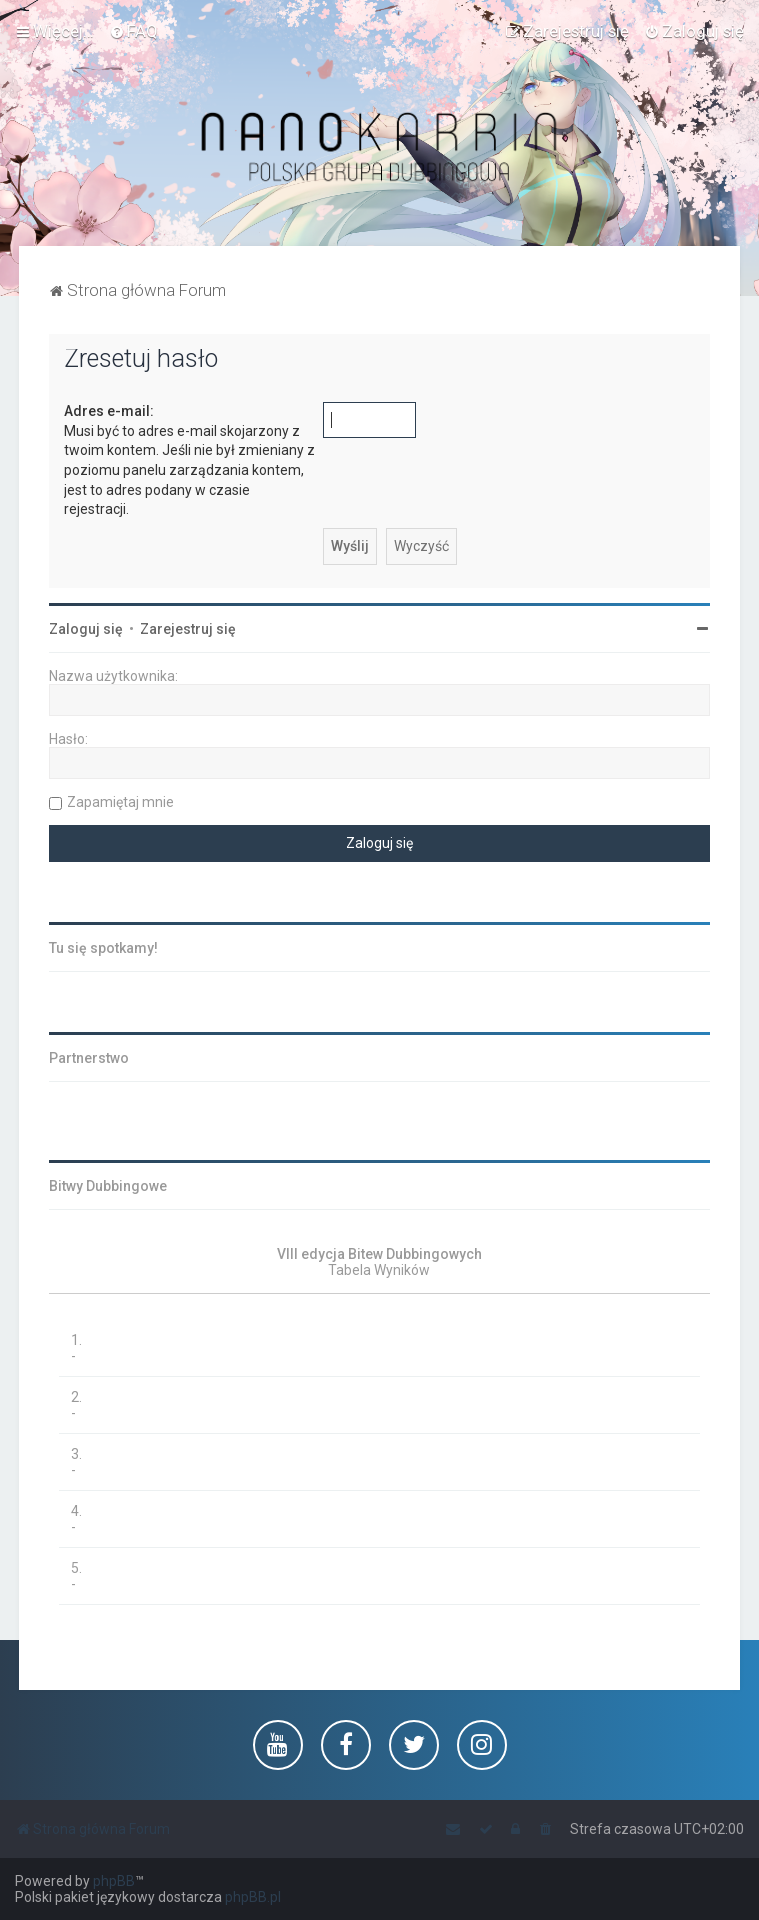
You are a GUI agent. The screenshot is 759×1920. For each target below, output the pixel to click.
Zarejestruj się (188, 629)
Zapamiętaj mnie (120, 802)
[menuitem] (133, 31)
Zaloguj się (86, 629)
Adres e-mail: (109, 411)
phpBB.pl (253, 1897)
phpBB (114, 1881)
